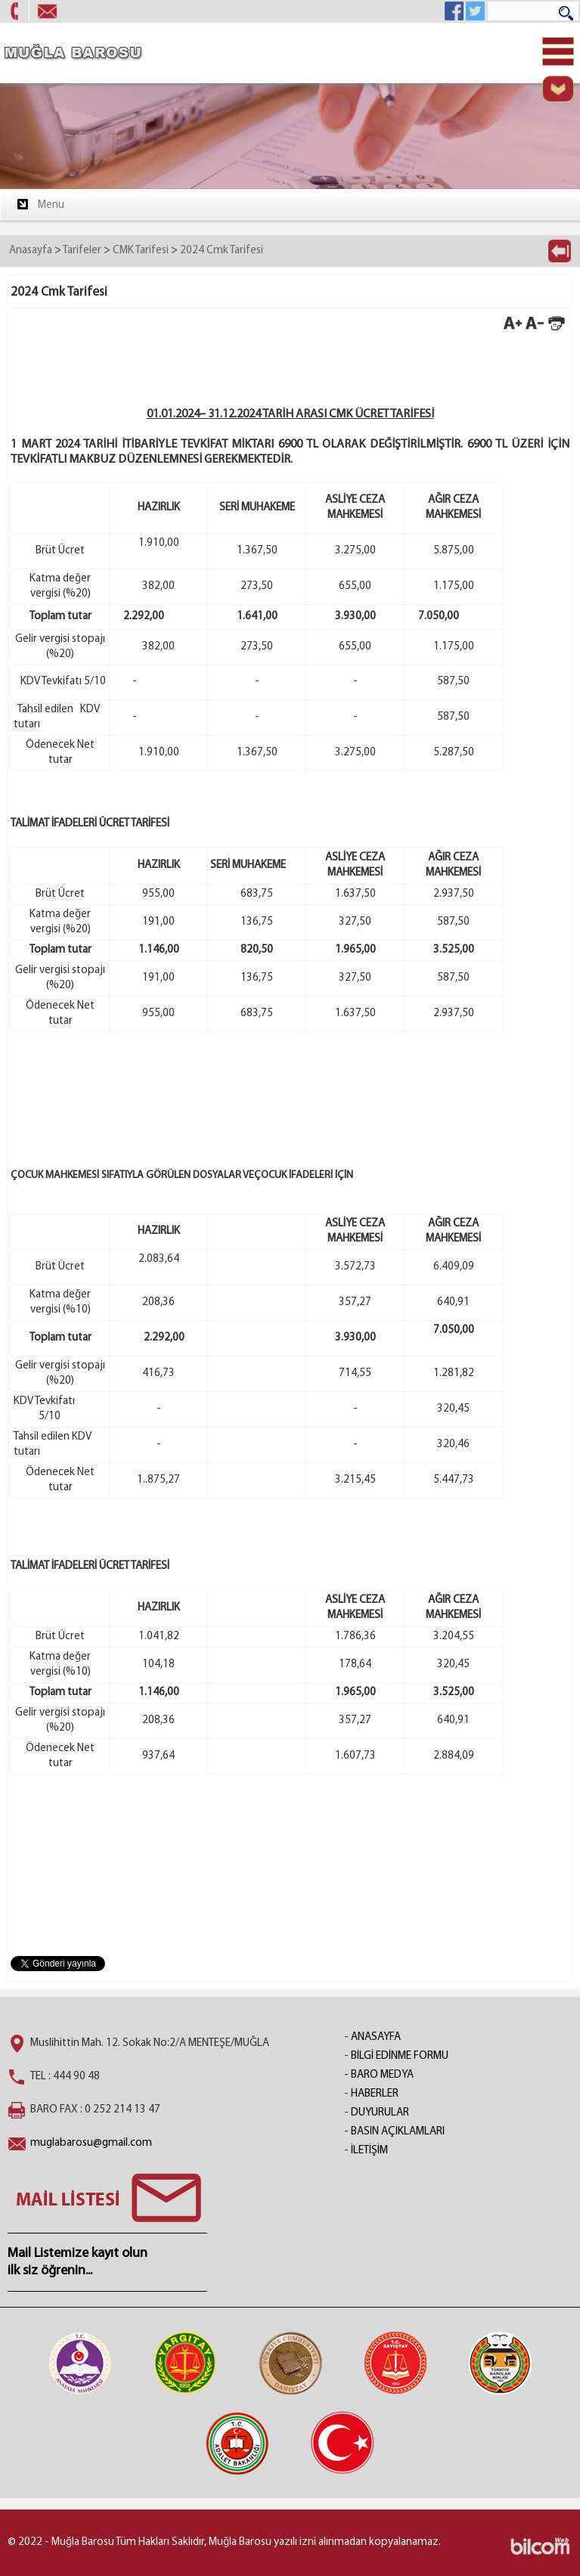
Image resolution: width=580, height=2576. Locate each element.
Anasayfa (30, 250)
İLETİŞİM (369, 2150)
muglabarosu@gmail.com (91, 2143)
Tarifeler (82, 250)
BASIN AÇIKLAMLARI (398, 2131)
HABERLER (375, 2094)
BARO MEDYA (382, 2075)
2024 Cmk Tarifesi (221, 250)
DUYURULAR (380, 2113)
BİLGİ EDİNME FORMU (399, 2056)
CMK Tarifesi (141, 250)
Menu (39, 204)
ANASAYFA (376, 2037)
